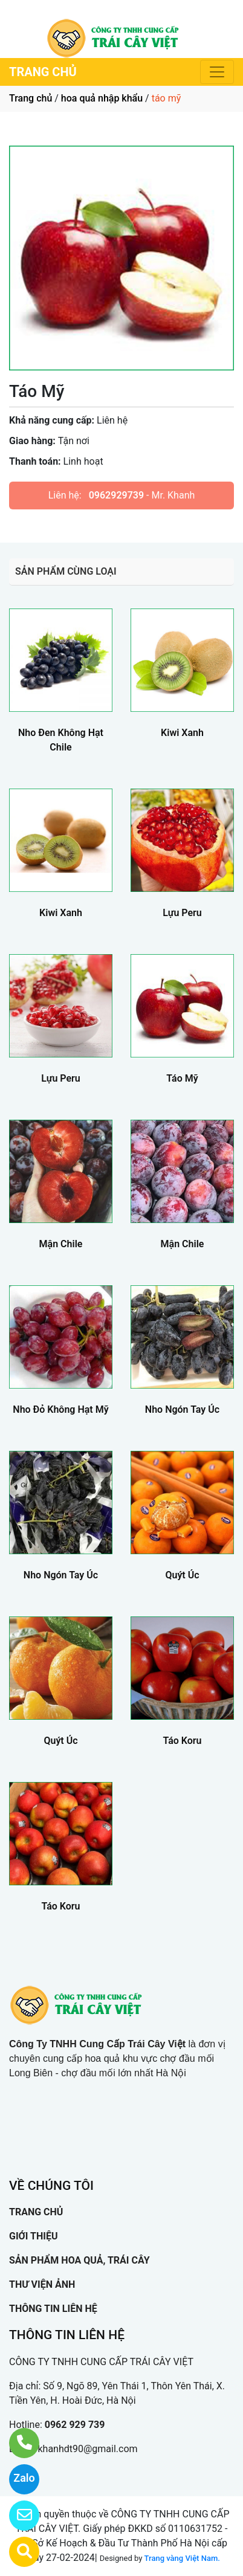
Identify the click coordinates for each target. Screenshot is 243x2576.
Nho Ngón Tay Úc (182, 1409)
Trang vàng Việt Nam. (182, 2558)
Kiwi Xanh (182, 732)
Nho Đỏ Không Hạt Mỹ (60, 1409)
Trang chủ (30, 98)
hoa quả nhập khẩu (102, 98)
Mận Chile (61, 1244)
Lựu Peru (182, 912)
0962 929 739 (75, 2424)
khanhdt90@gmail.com (87, 2449)
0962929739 (116, 495)
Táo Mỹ (182, 1078)
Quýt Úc (182, 1575)
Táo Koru (182, 1740)
